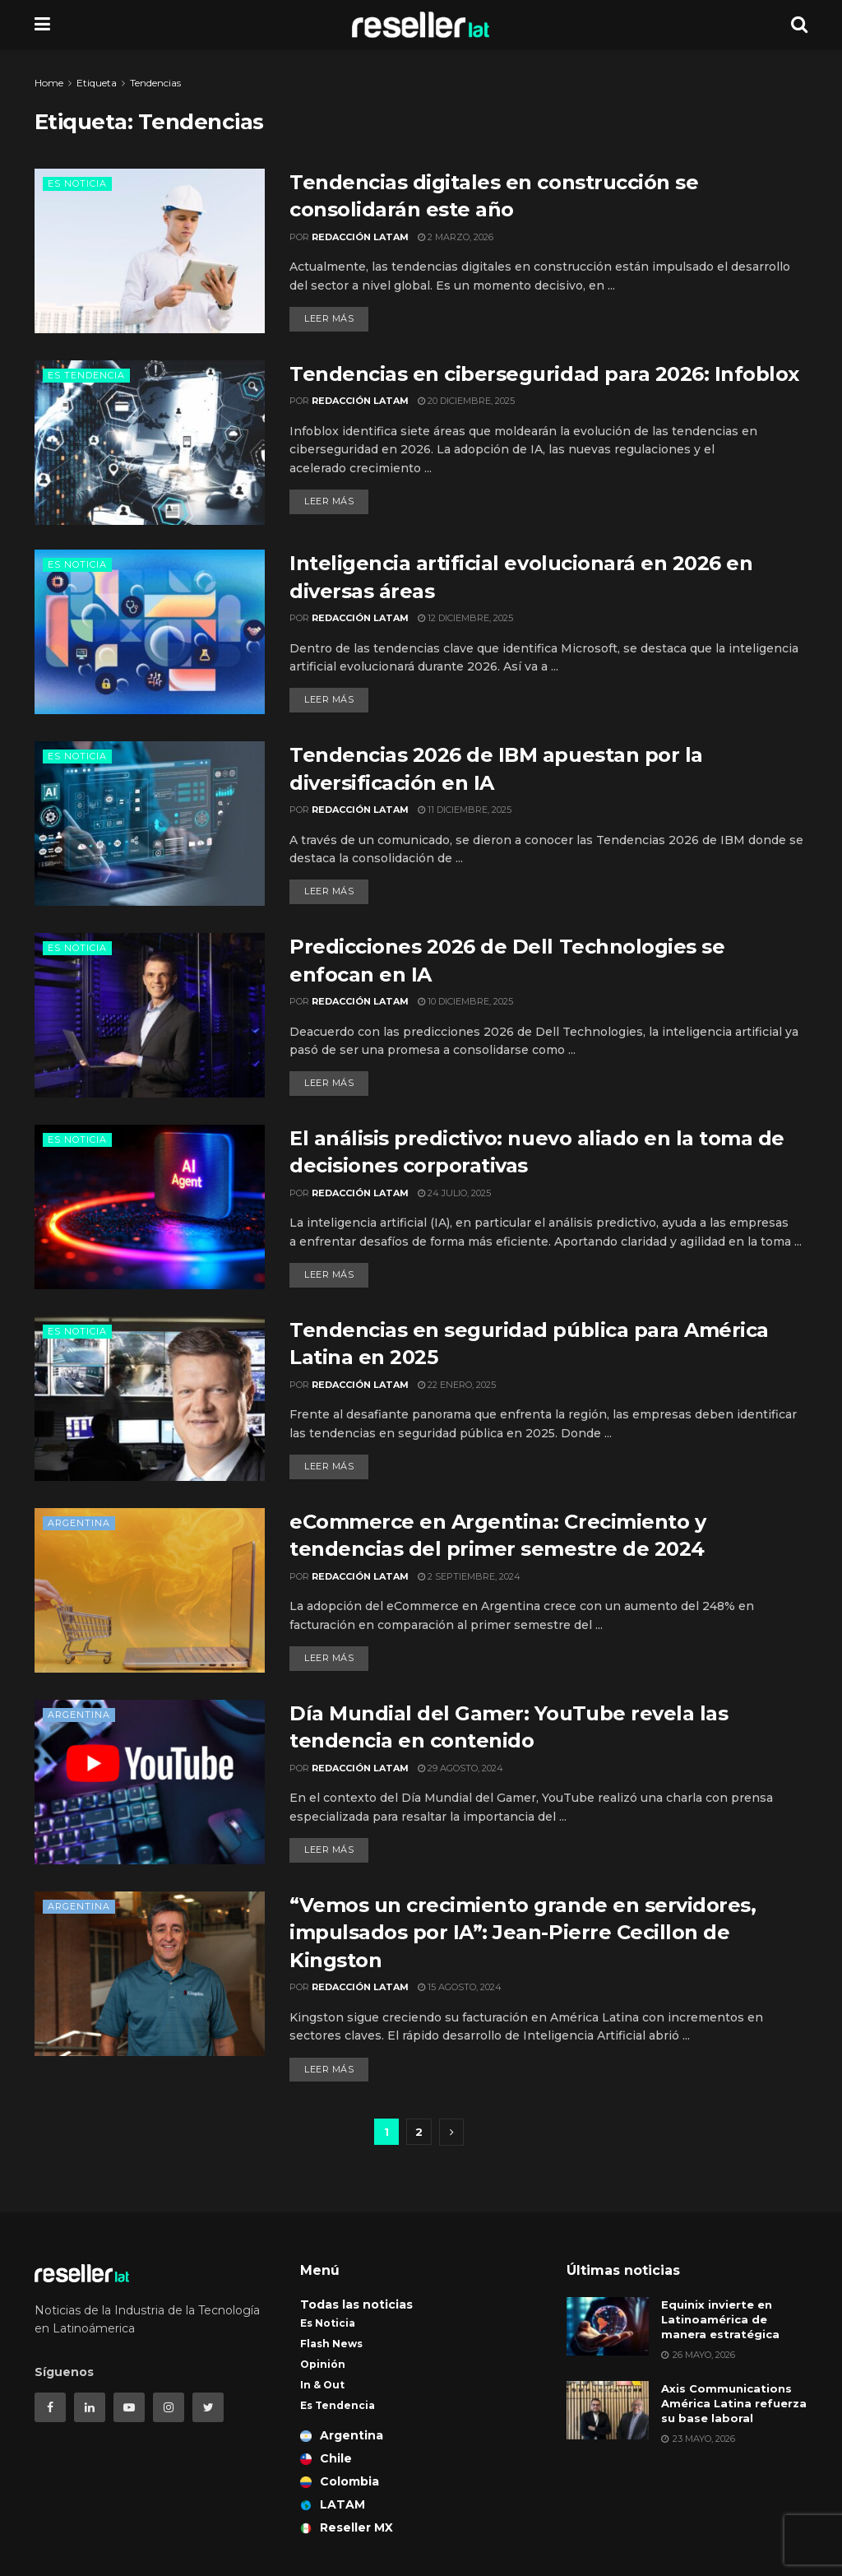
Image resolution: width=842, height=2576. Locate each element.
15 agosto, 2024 (460, 1987)
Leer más (329, 318)
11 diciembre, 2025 (464, 809)
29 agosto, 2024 (460, 1768)
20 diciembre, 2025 (466, 400)
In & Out (322, 2385)
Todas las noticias (356, 2304)
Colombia (339, 2481)
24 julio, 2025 (454, 1193)
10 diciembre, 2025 (465, 1001)
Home (49, 83)
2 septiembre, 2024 (469, 1576)
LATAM (332, 2504)
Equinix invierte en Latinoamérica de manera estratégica (720, 2319)
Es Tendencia (86, 375)
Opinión (322, 2364)
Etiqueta (96, 83)
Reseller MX (346, 2527)
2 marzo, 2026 (455, 237)
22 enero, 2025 (457, 1384)
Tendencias (155, 83)
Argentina (79, 1523)
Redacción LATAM (360, 237)
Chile (326, 2458)
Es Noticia (77, 183)
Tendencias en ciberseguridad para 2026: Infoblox (544, 374)
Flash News (331, 2343)
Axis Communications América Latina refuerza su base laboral (734, 2403)
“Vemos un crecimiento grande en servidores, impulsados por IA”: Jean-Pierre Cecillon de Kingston (522, 1932)
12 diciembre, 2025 (465, 618)
